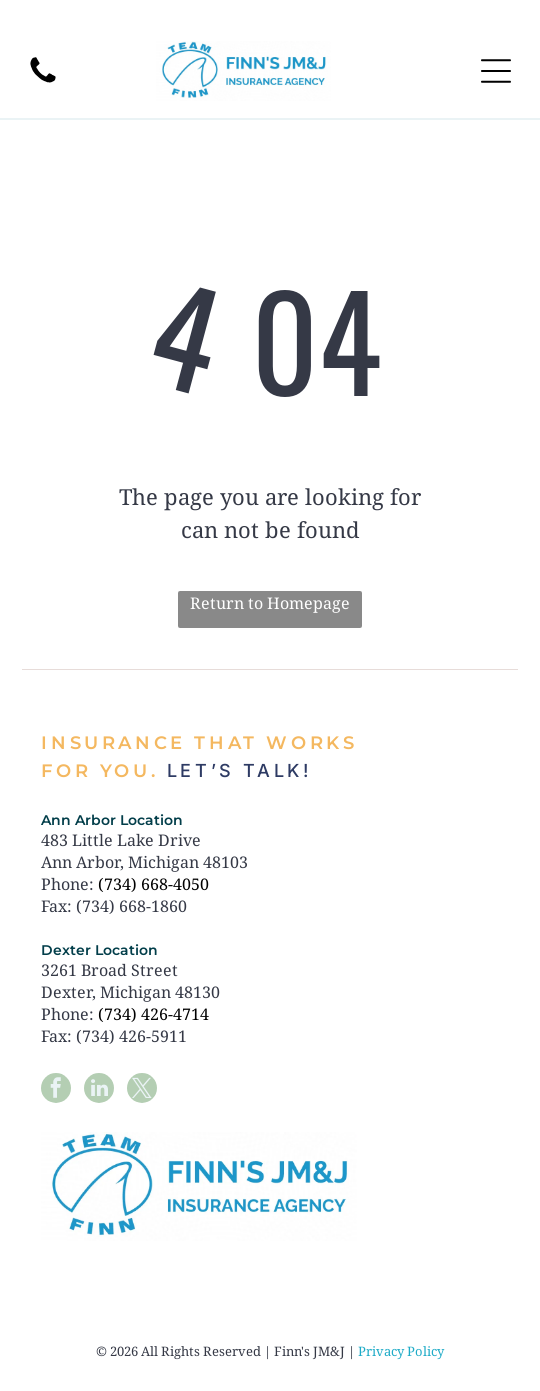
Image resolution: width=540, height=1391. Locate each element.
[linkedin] (99, 1090)
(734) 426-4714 (153, 1014)
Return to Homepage (270, 603)
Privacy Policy (401, 1351)
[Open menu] (496, 71)
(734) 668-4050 (153, 884)
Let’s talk (235, 770)
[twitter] (142, 1090)
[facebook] (56, 1090)
